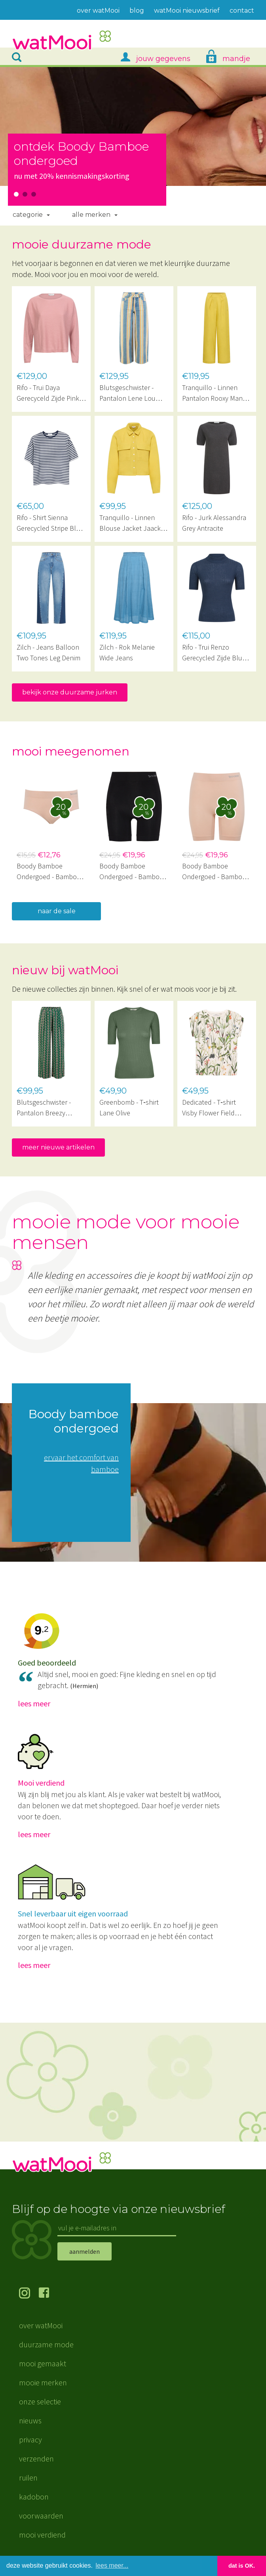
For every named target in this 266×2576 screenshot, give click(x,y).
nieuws (30, 2420)
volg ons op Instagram (29, 2293)
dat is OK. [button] (241, 2566)
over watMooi (41, 2325)
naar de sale (57, 911)
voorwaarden (41, 2516)
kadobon (34, 2496)
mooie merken (43, 2382)
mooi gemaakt (42, 2363)
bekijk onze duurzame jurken (69, 692)
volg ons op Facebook (49, 2293)
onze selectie (40, 2401)
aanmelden (84, 2251)
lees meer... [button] (112, 2565)
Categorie (28, 214)
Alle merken (91, 214)
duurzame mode (46, 2344)
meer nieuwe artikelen (58, 1147)
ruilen (28, 2477)
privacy (30, 2439)
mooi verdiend (42, 2535)
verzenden (36, 2458)
